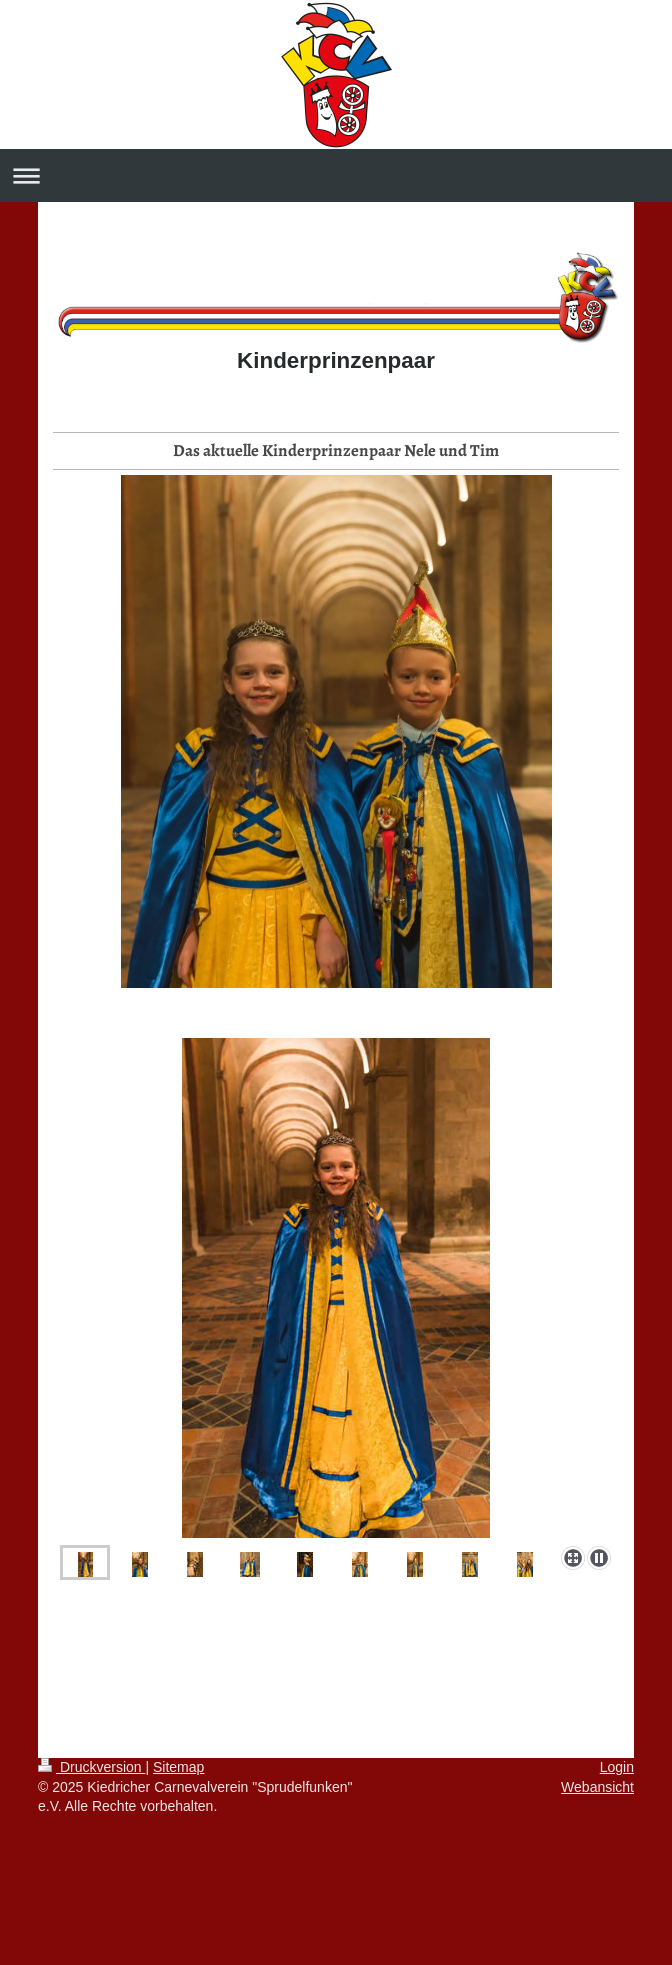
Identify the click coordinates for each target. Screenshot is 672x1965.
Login (617, 1767)
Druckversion (91, 1767)
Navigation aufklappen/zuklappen (336, 175)
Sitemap (178, 1767)
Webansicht (597, 1787)
